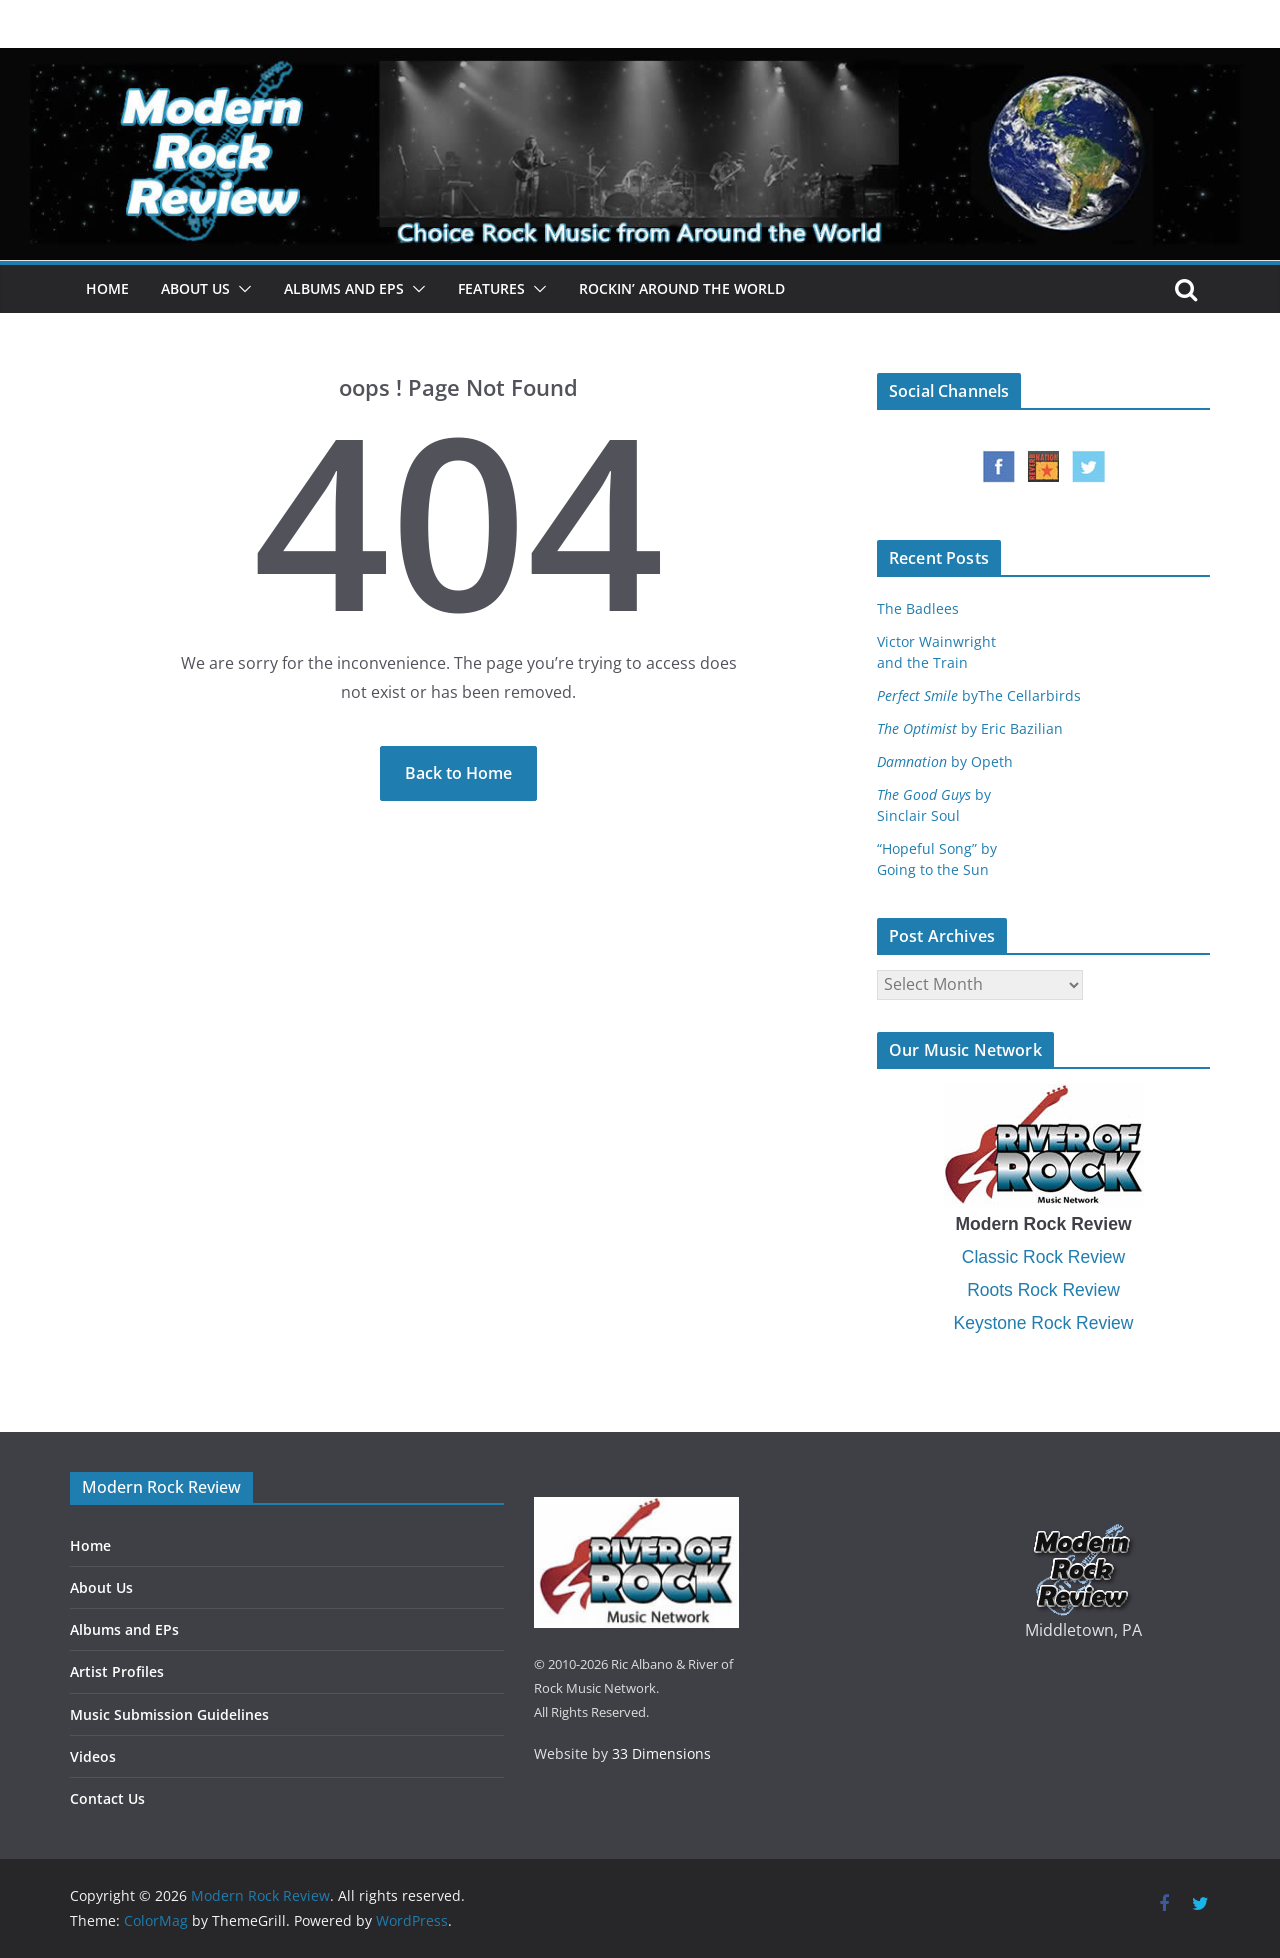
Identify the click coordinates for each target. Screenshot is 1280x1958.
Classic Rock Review (1043, 1257)
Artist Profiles (117, 1671)
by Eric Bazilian (970, 728)
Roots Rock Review (1043, 1290)
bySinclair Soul (934, 805)
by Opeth (945, 761)
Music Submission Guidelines (169, 1714)
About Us (195, 288)
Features (491, 288)
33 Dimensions (661, 1753)
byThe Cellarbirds (979, 695)
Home (107, 288)
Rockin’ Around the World (682, 288)
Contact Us (107, 1798)
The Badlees (918, 608)
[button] (241, 289)
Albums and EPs (344, 288)
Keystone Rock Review (1044, 1323)
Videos (93, 1756)
